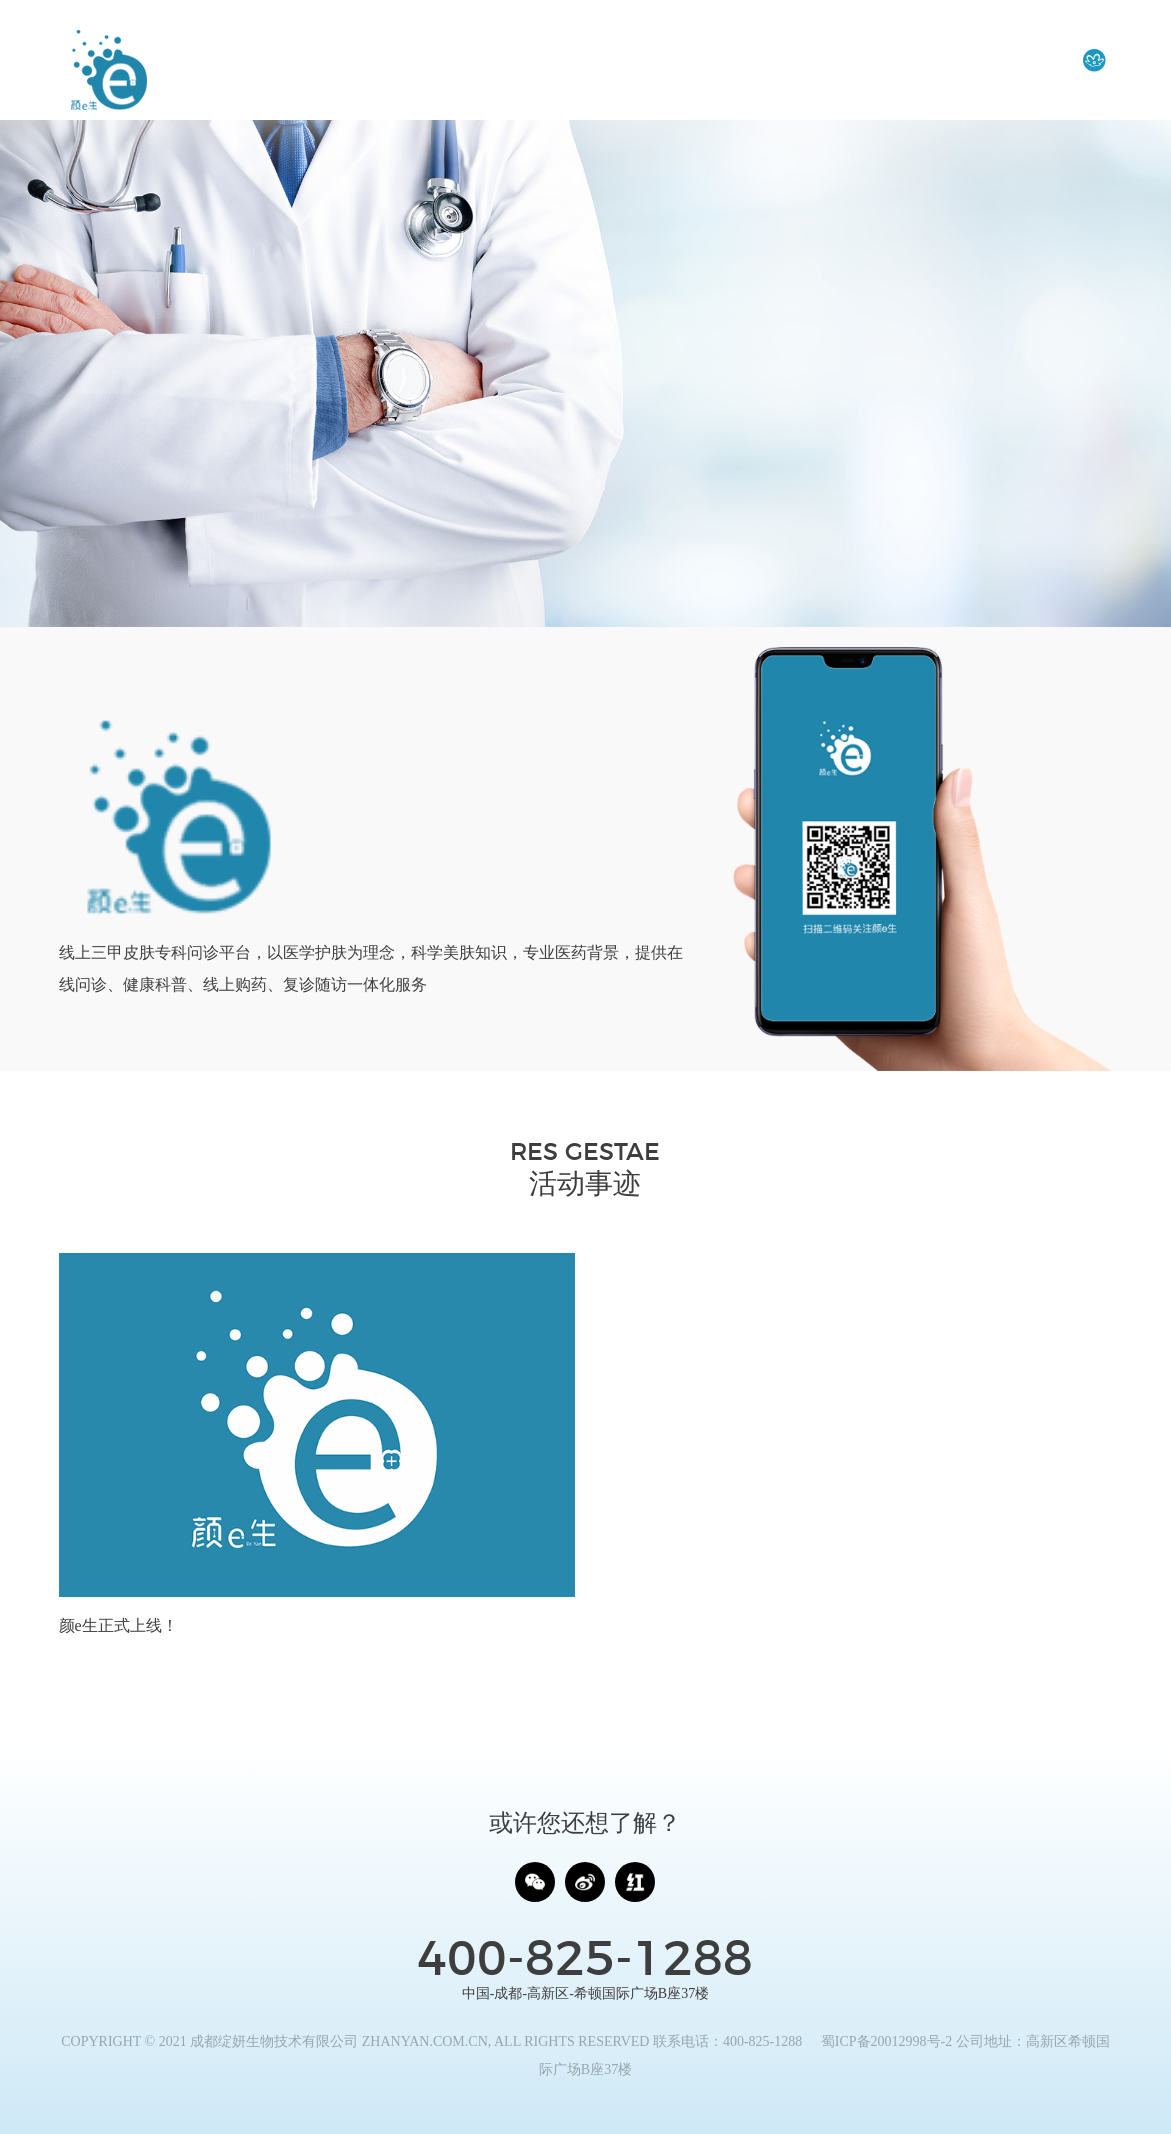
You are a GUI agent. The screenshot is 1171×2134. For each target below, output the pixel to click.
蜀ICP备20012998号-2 (886, 2041)
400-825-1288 (585, 1961)
